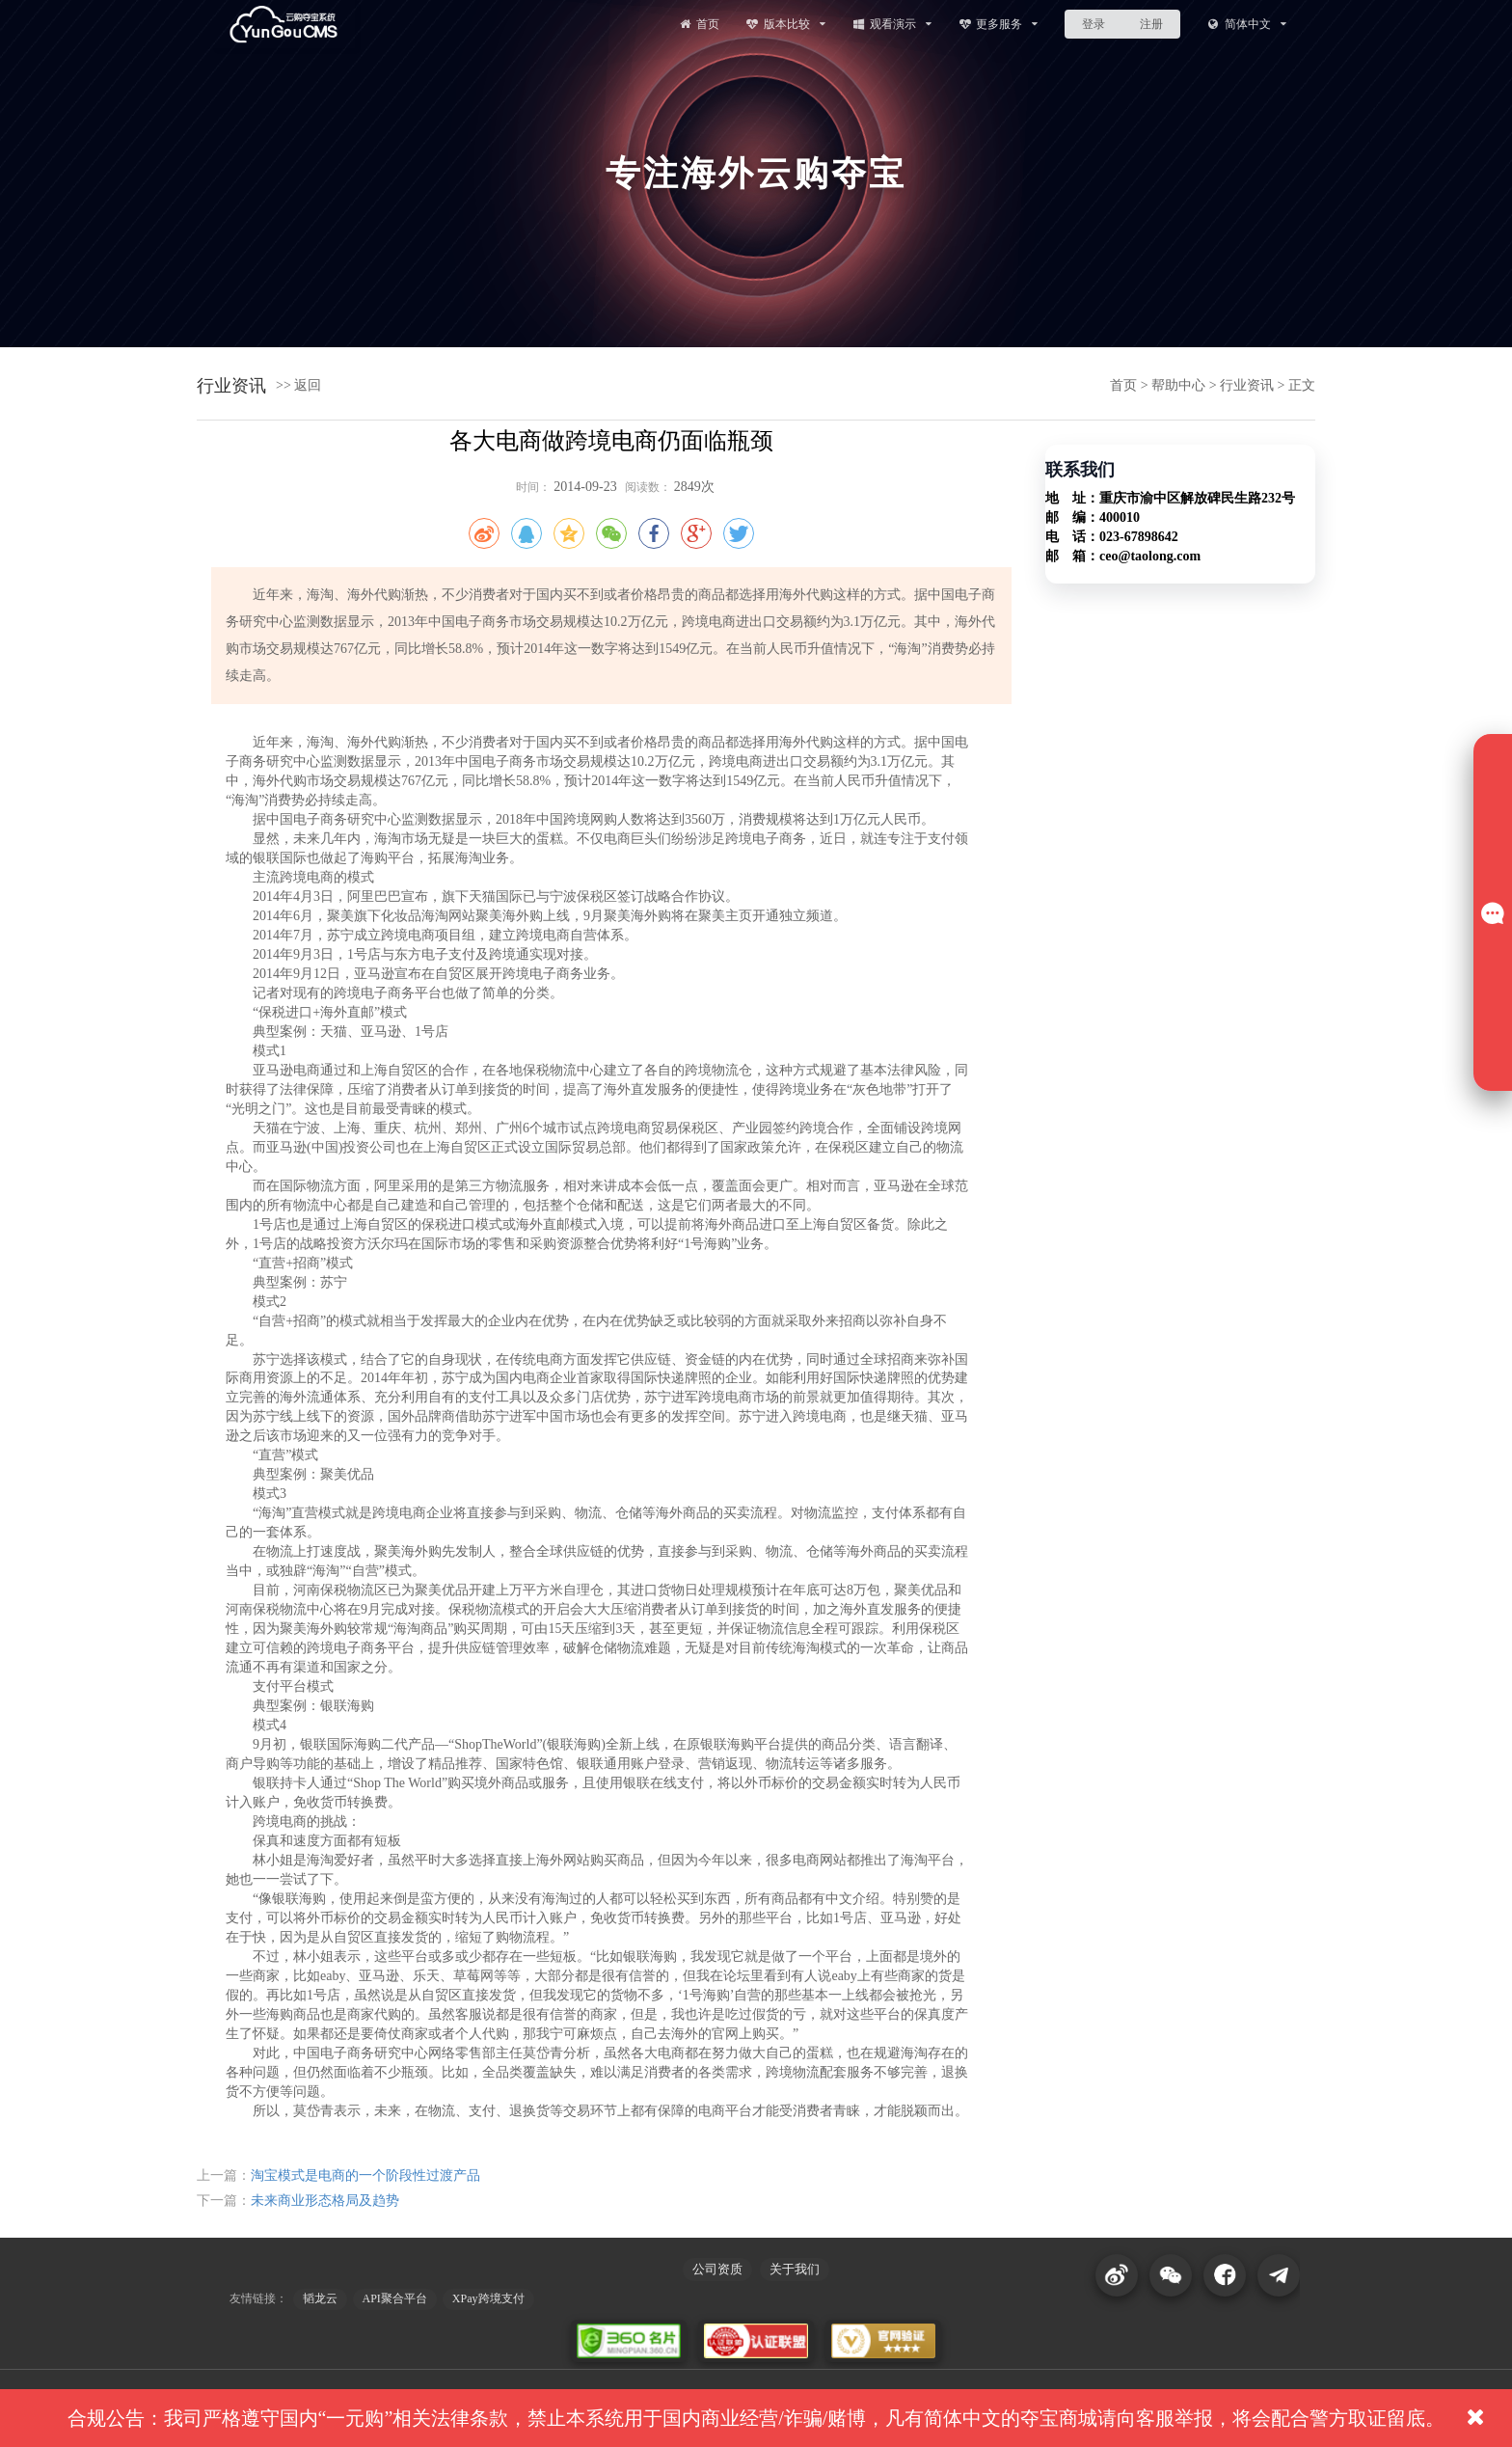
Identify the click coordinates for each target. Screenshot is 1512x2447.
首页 (698, 23)
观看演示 (891, 23)
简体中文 (1246, 23)
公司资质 (717, 2269)
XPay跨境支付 (488, 2298)
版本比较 (785, 23)
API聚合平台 (395, 2298)
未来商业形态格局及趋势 (325, 2200)
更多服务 (998, 23)
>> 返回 (298, 385)
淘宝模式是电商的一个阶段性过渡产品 (365, 2175)
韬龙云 (320, 2298)
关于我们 (795, 2269)
